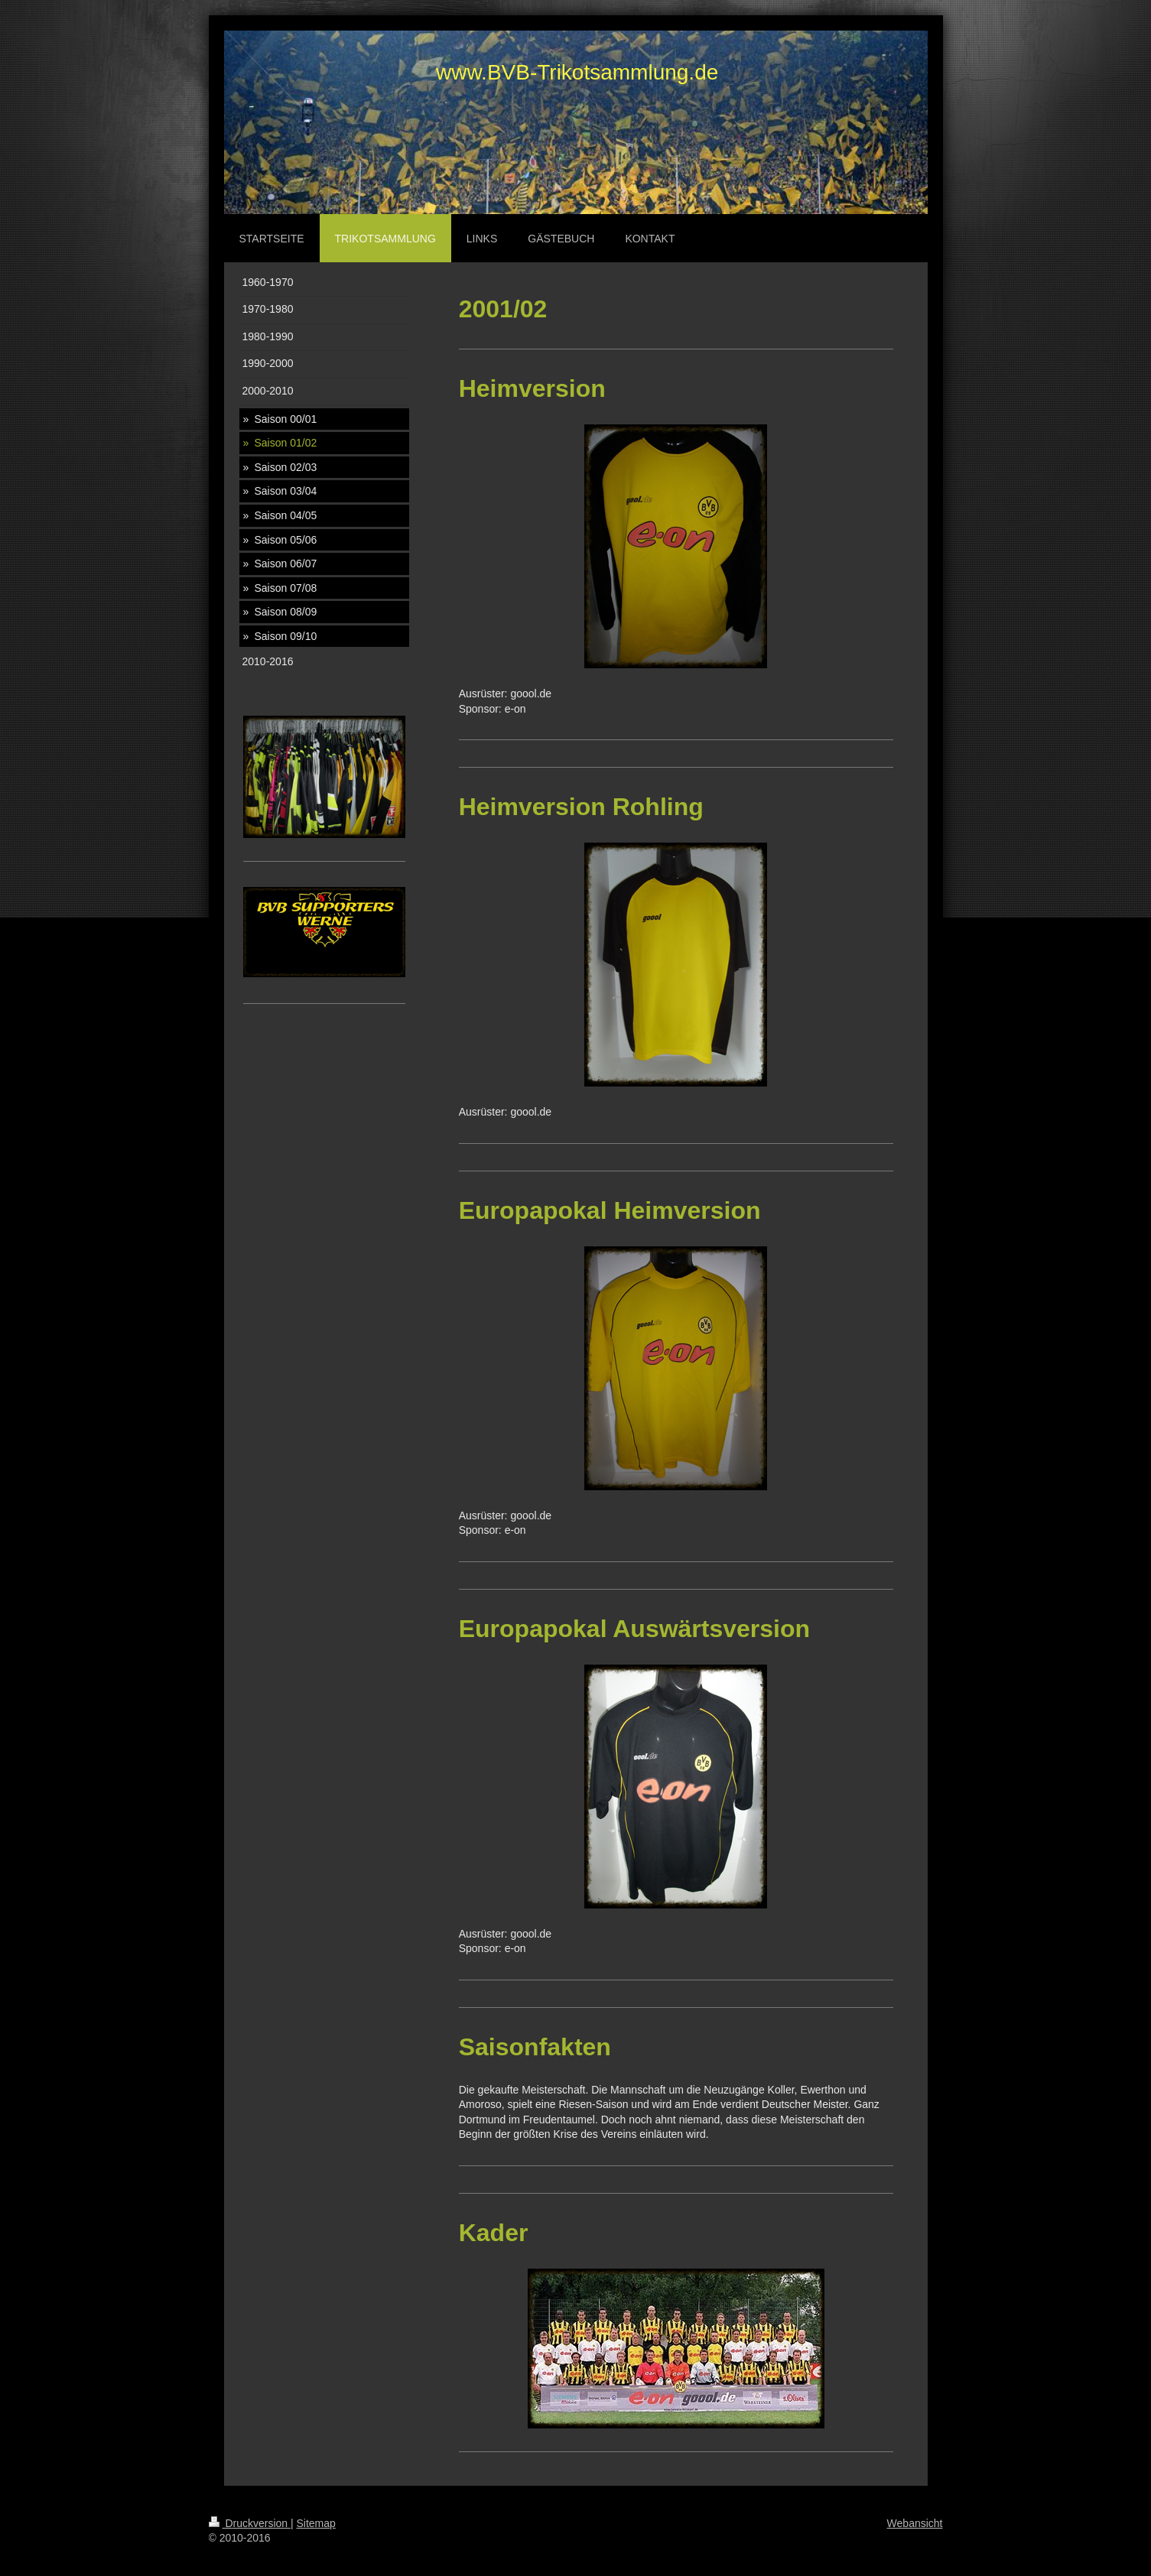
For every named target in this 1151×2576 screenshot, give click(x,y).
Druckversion (250, 2523)
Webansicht (915, 2523)
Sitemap (316, 2523)
